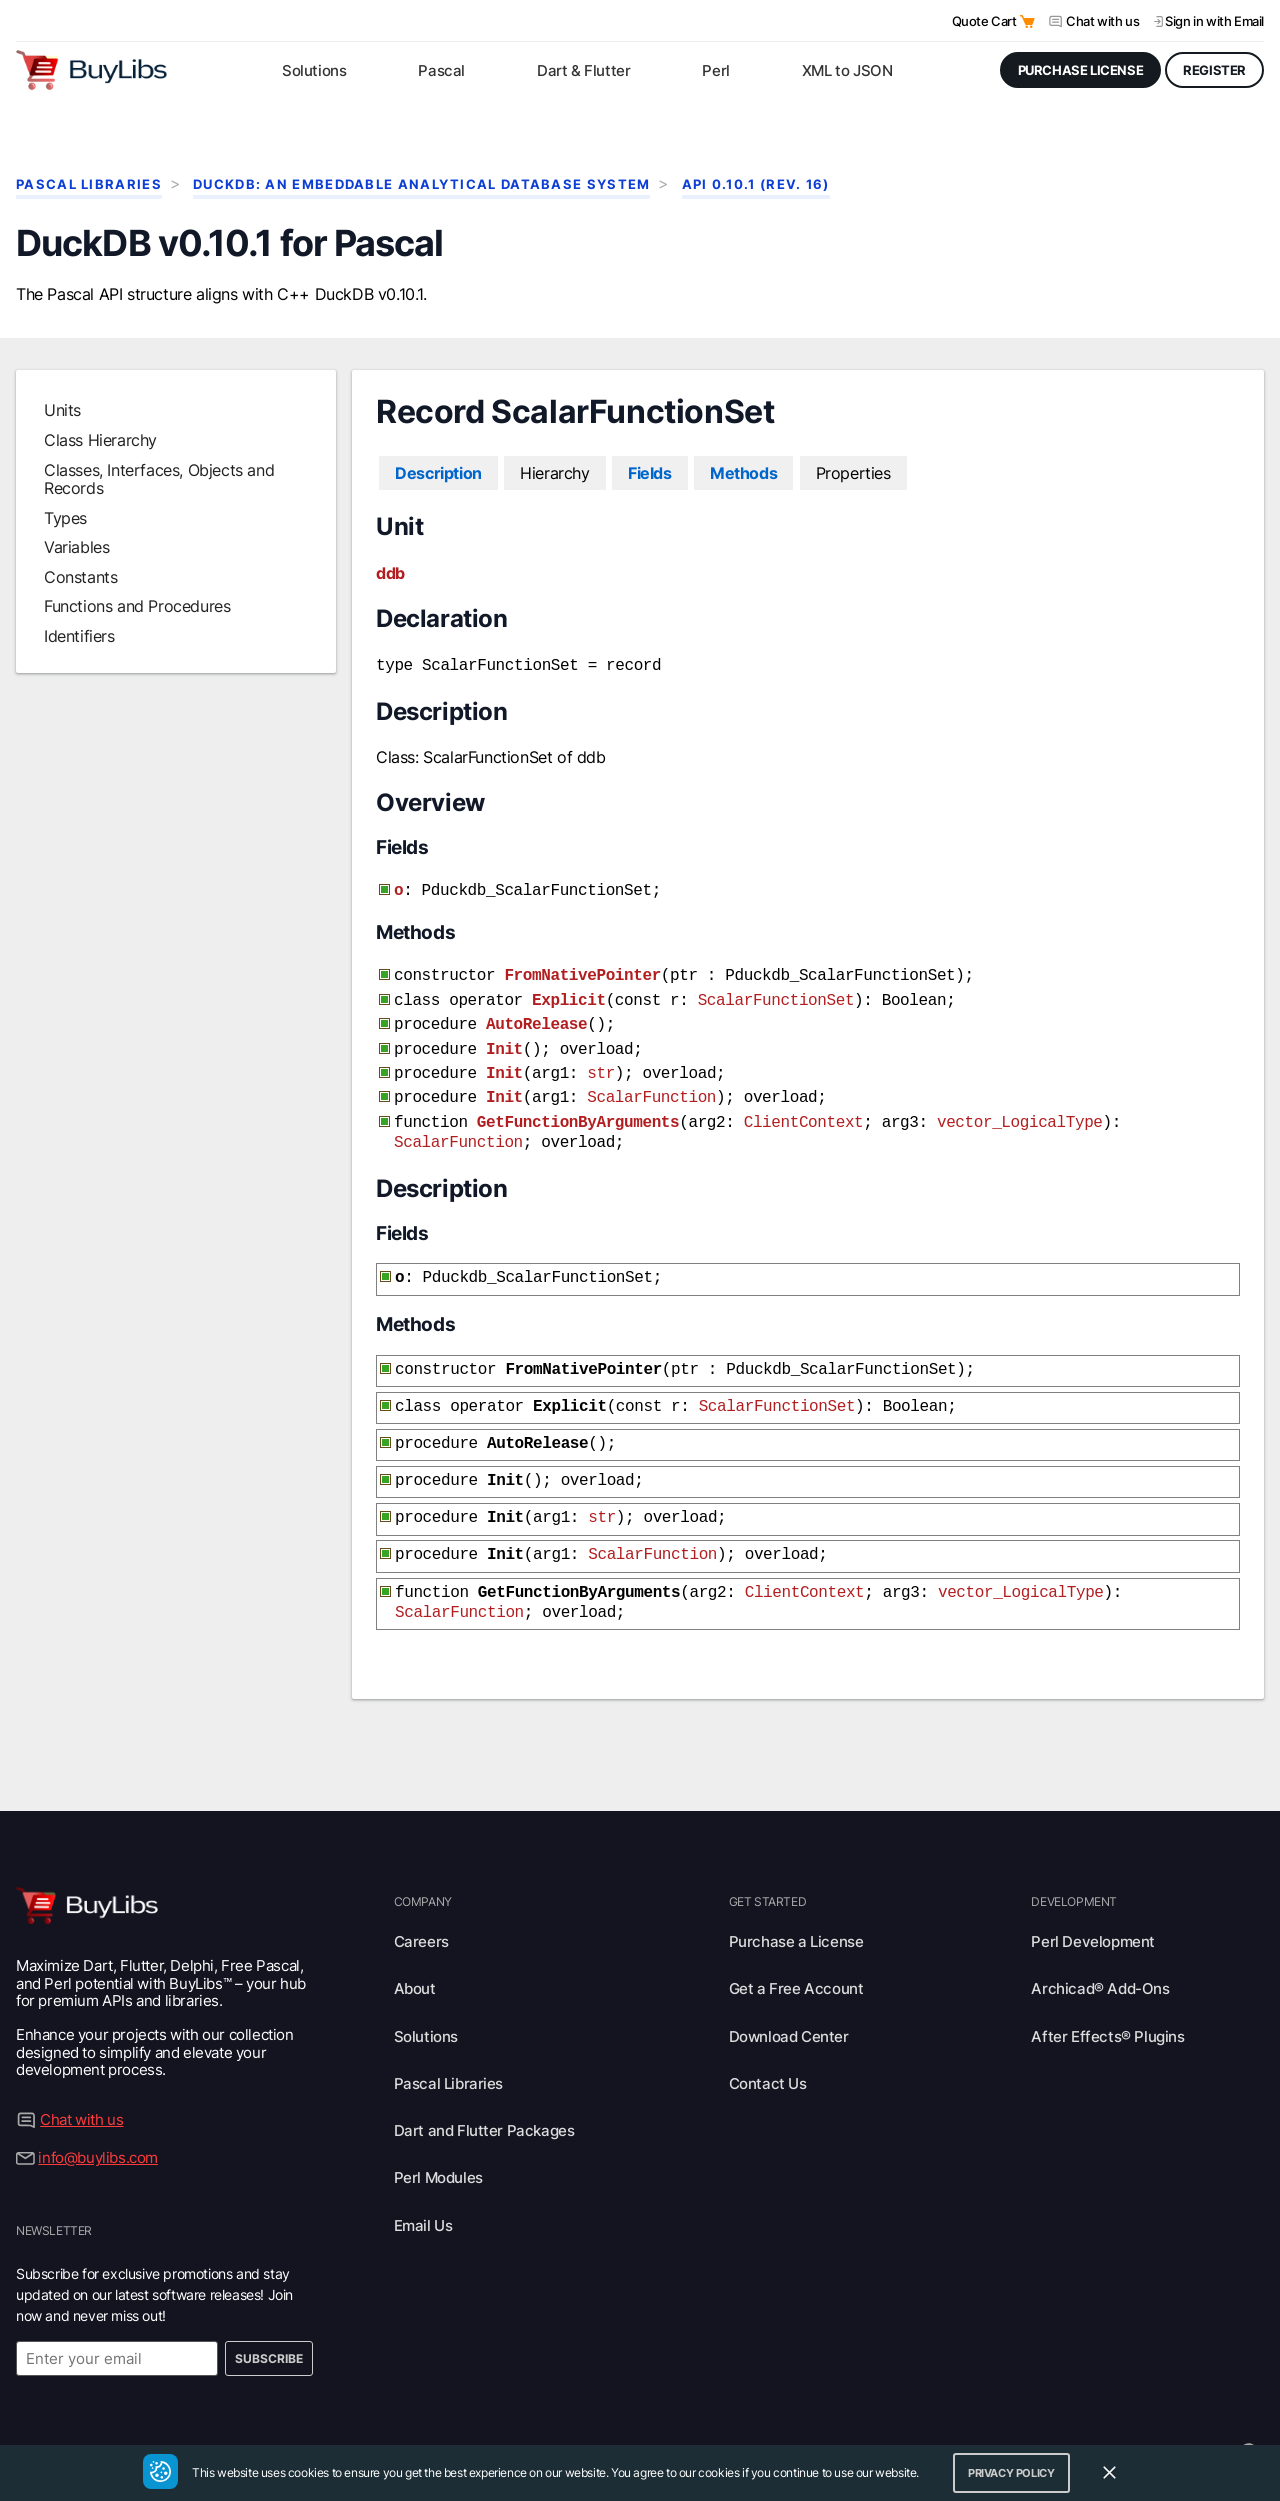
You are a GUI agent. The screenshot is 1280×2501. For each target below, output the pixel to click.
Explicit (569, 993)
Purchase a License (796, 1903)
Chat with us (1102, 21)
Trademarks (782, 2412)
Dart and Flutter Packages (484, 2092)
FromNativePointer (582, 970)
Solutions (426, 1998)
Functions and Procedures (137, 606)
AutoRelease (536, 1015)
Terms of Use (686, 2412)
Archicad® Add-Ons (1100, 1950)
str (601, 1060)
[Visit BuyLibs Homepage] (91, 70)
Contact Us (768, 2045)
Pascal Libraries (89, 184)
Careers (421, 1903)
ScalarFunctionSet (776, 993)
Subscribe (269, 2320)
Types (65, 518)
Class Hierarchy (100, 440)
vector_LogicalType (1020, 1105)
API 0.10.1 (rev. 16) (756, 184)
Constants (80, 577)
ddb (390, 573)
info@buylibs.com (98, 2119)
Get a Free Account (796, 1950)
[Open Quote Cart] (1027, 21)
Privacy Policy (584, 2412)
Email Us (423, 2187)
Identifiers (79, 636)
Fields (650, 473)
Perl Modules (438, 2139)
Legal (855, 2412)
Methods (743, 473)
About (415, 1950)
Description (438, 473)
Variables (76, 547)
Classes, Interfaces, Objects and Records (159, 479)
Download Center (789, 1998)
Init (504, 1038)
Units (62, 410)
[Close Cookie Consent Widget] (1109, 2473)
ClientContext (804, 1105)
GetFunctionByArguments (578, 1105)
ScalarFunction (651, 1082)
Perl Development (1093, 1903)
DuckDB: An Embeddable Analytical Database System (421, 184)
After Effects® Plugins (1107, 1998)
